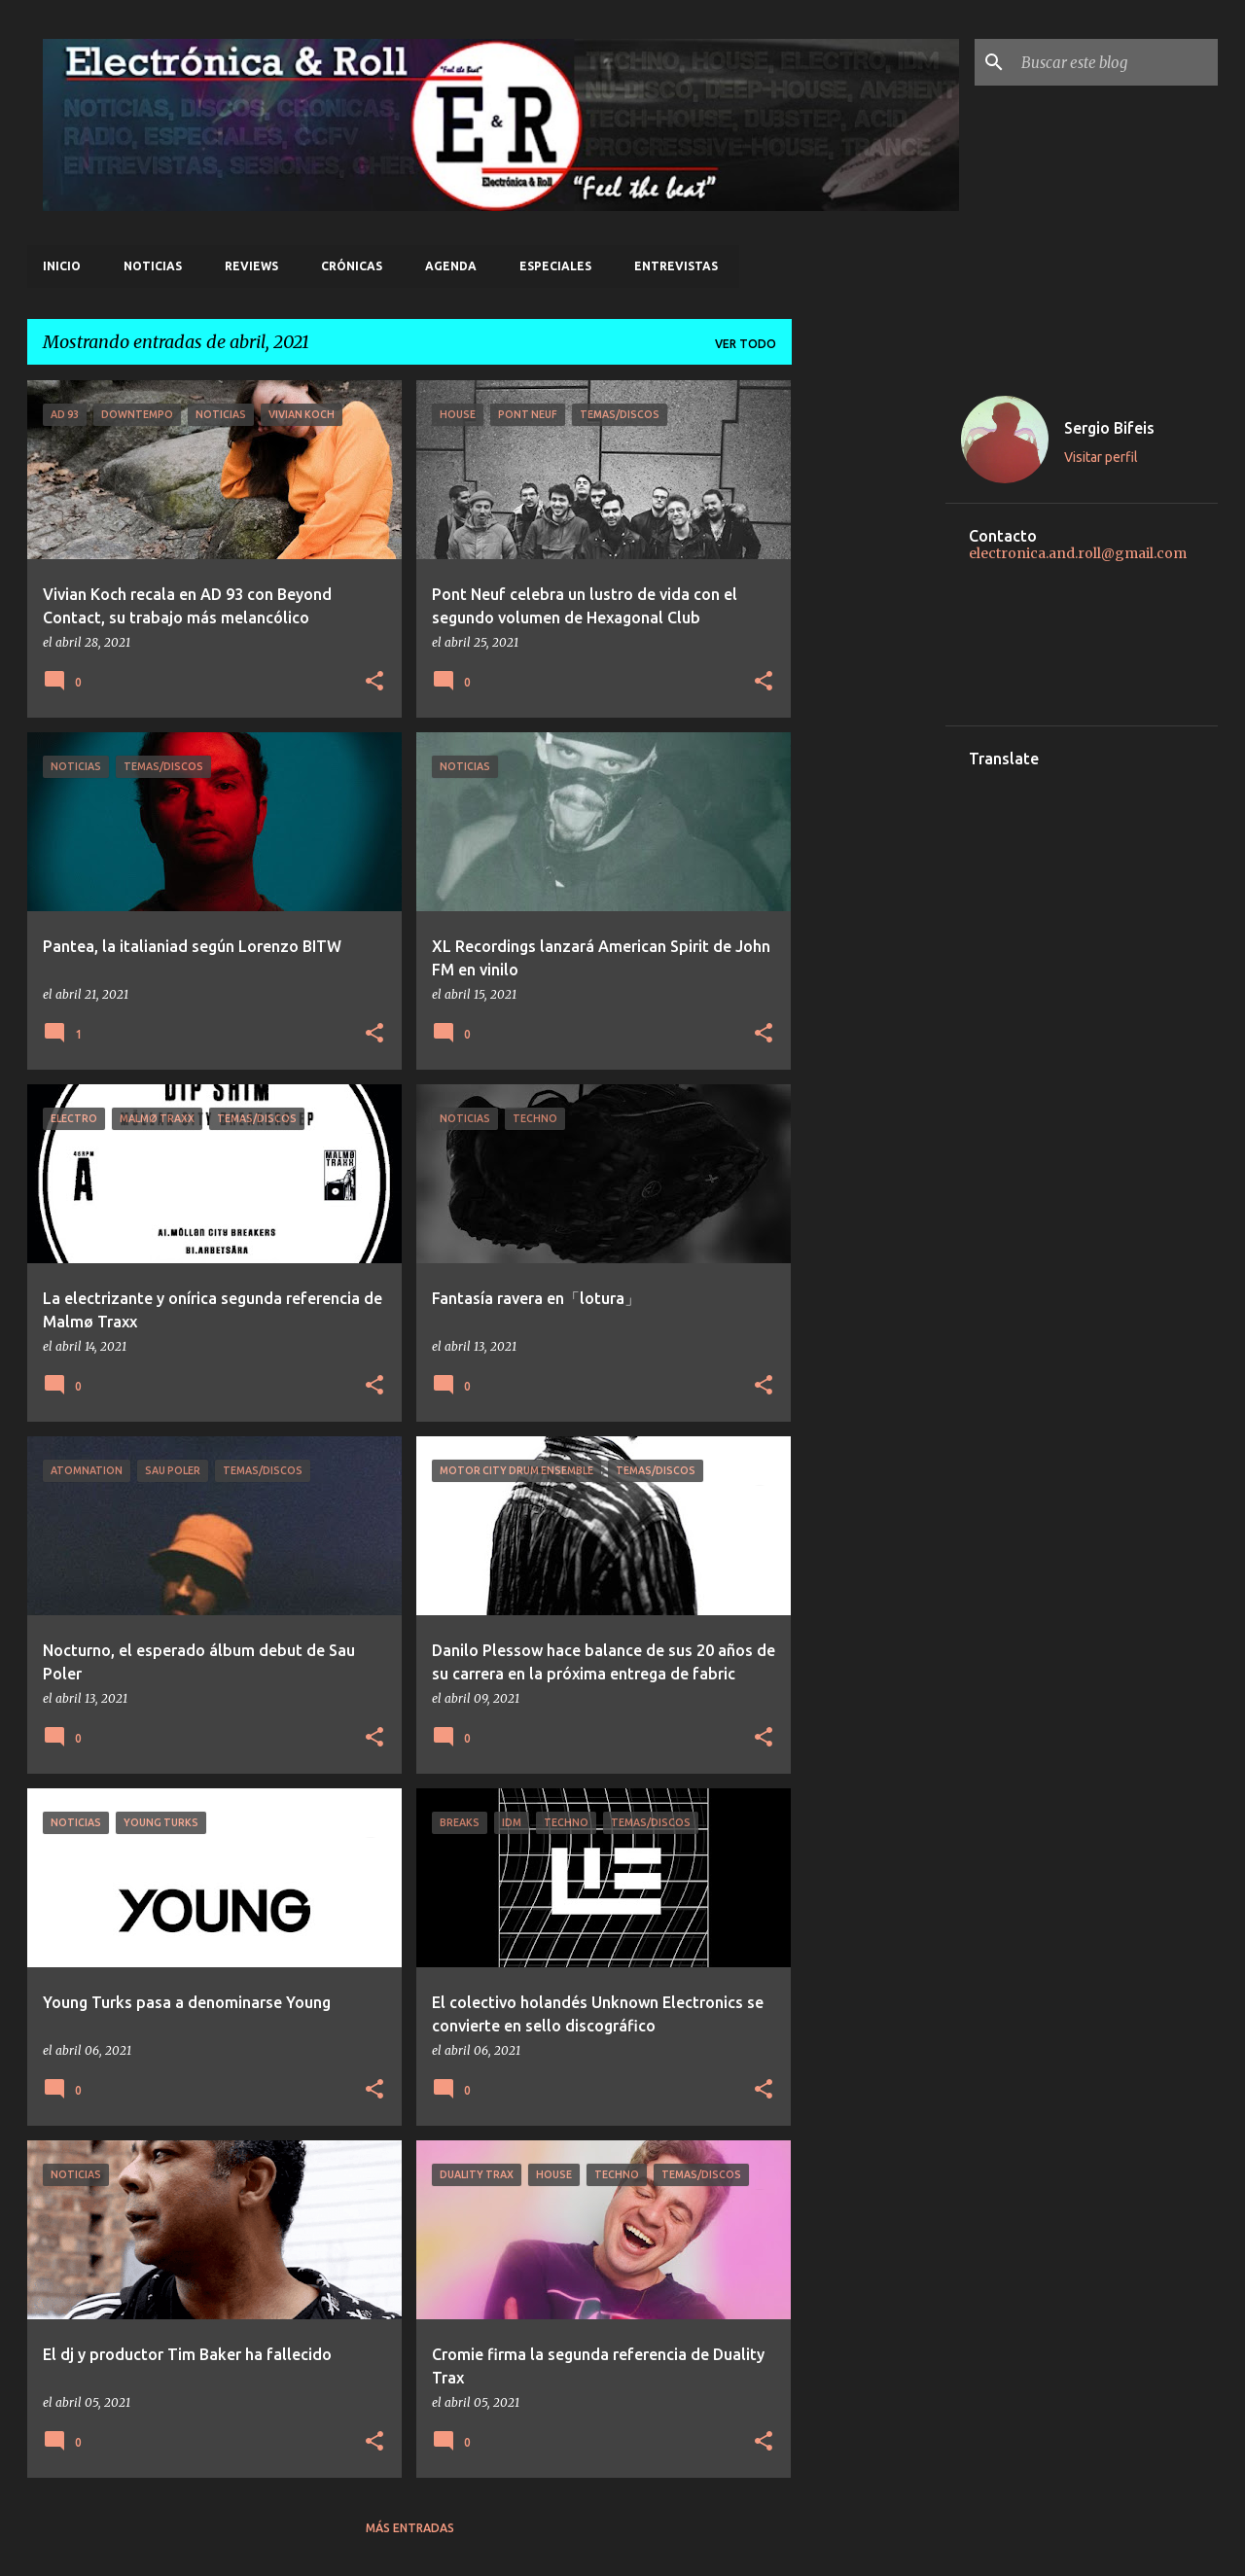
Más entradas (410, 2528)
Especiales (555, 266)
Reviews (251, 266)
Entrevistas (676, 266)
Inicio (62, 266)
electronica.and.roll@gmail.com (1078, 553)
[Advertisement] (868, 672)
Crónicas (351, 266)
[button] (374, 681)
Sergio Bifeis (1109, 428)
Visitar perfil (1101, 457)
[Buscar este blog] (1116, 62)
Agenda (451, 266)
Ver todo (745, 343)
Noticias (153, 266)
